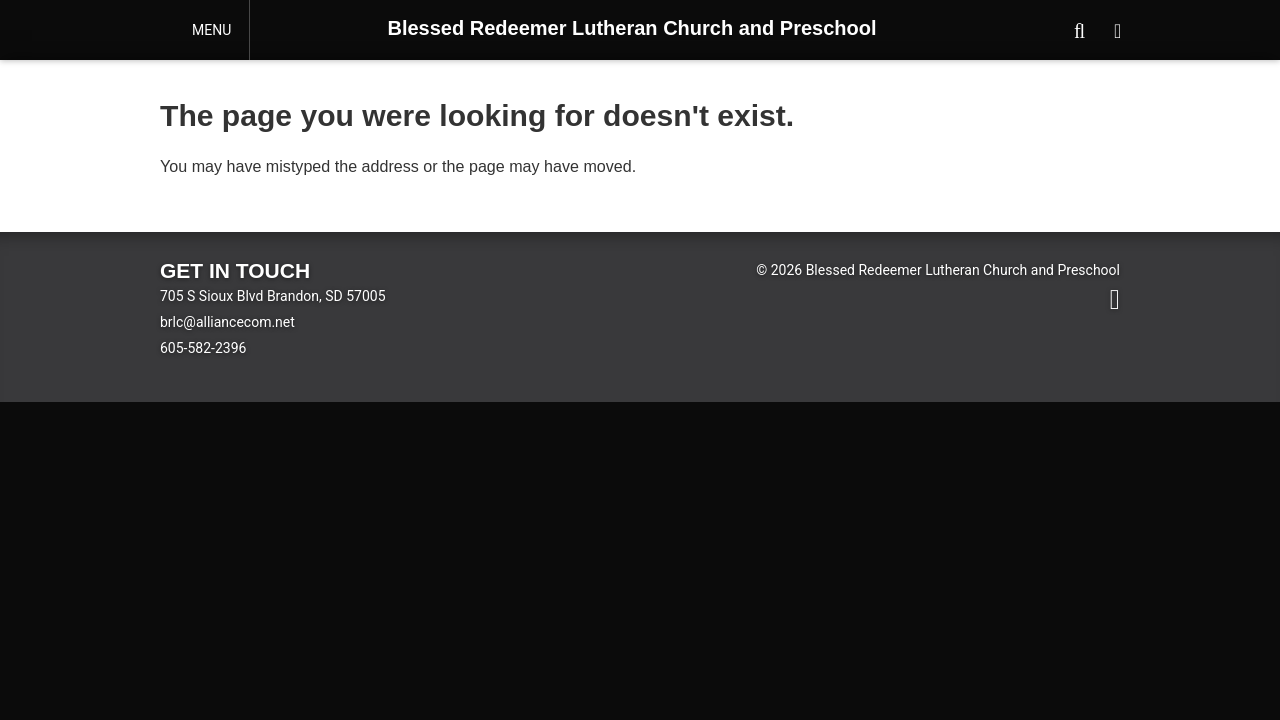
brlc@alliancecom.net (227, 322)
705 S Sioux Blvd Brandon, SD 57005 (273, 296)
